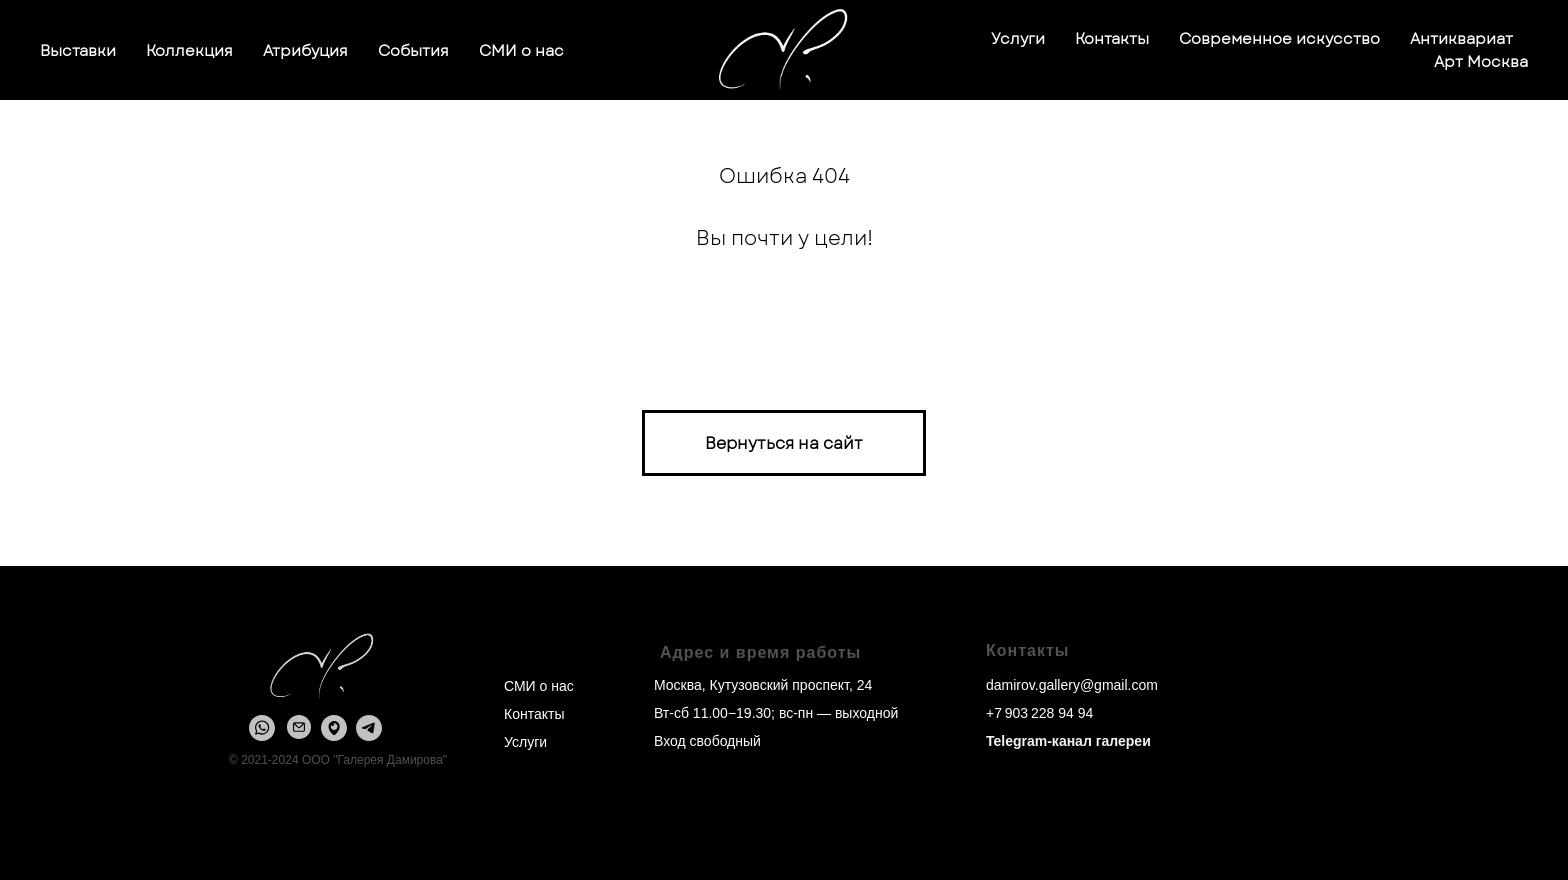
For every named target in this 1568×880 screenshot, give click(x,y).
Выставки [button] (78, 51)
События (413, 51)
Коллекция (189, 51)
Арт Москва (1481, 62)
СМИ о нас (521, 51)
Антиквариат (1461, 39)
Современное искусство (1279, 39)
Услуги (1018, 39)
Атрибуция (305, 51)
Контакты (1112, 39)
